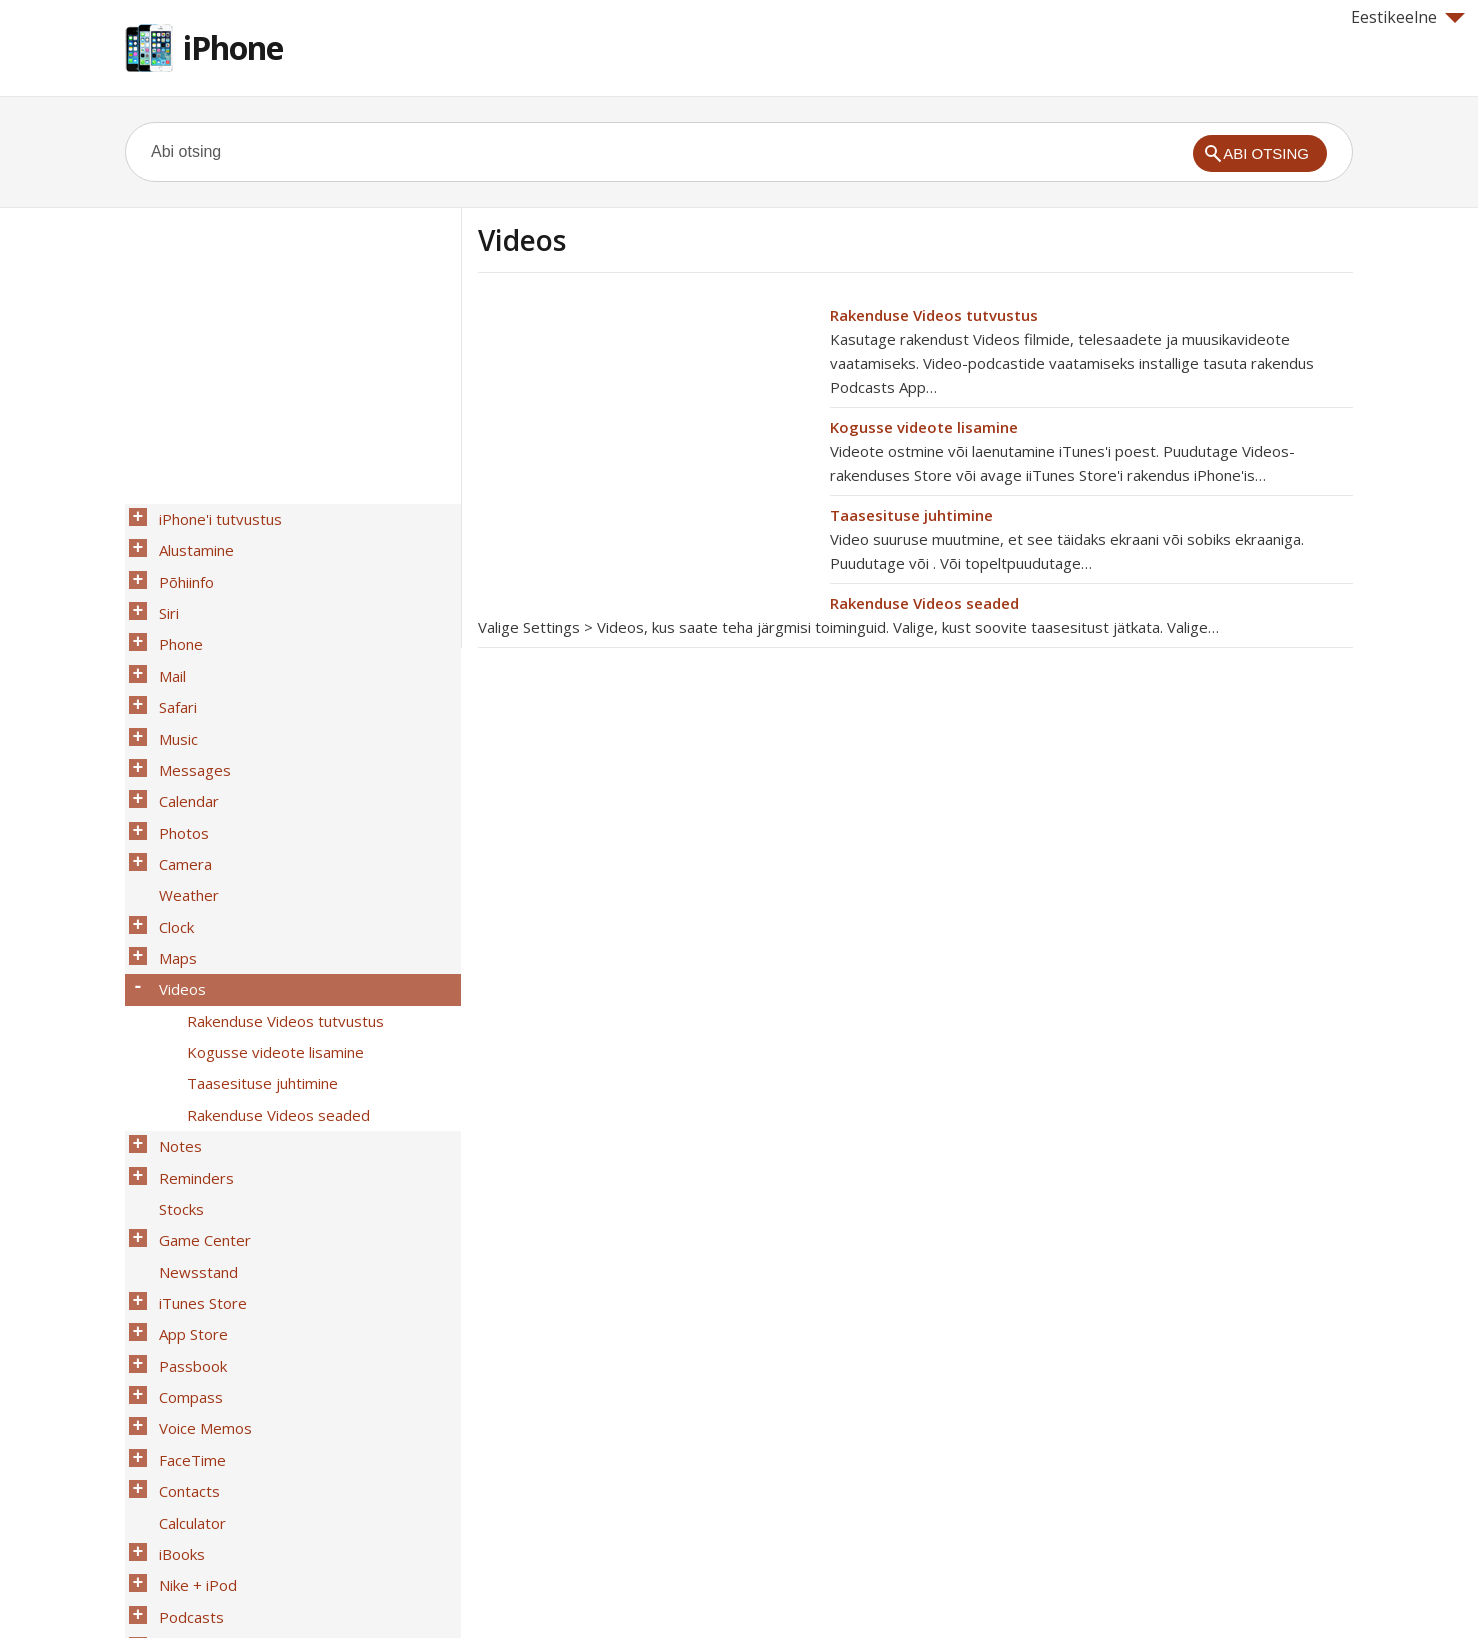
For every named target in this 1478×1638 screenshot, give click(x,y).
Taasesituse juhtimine (911, 515)
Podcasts (185, 1427)
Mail (166, 647)
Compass (185, 1245)
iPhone (233, 47)
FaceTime (186, 1297)
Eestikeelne (1408, 17)
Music (172, 699)
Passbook (187, 1219)
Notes (174, 1037)
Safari (172, 673)
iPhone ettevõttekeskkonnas (252, 1479)
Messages (189, 725)
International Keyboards (236, 1505)
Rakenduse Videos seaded (924, 603)
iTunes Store (197, 1167)
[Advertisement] (646, 443)
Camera (179, 803)
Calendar (183, 751)
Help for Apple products (197, 1590)
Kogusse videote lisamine (924, 427)
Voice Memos (199, 1271)
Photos (178, 777)
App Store (187, 1193)
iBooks (176, 1375)
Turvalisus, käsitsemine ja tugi (256, 1531)
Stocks (175, 1089)
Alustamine (190, 543)
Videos (176, 907)
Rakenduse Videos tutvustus (934, 315)
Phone (175, 621)
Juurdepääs (191, 1453)
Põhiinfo (180, 569)
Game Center (199, 1115)
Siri (163, 595)
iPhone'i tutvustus (214, 517)
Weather (183, 829)
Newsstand (192, 1141)
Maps (172, 881)
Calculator (186, 1349)
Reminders (190, 1063)
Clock (170, 855)
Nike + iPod (192, 1401)
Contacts (183, 1323)
